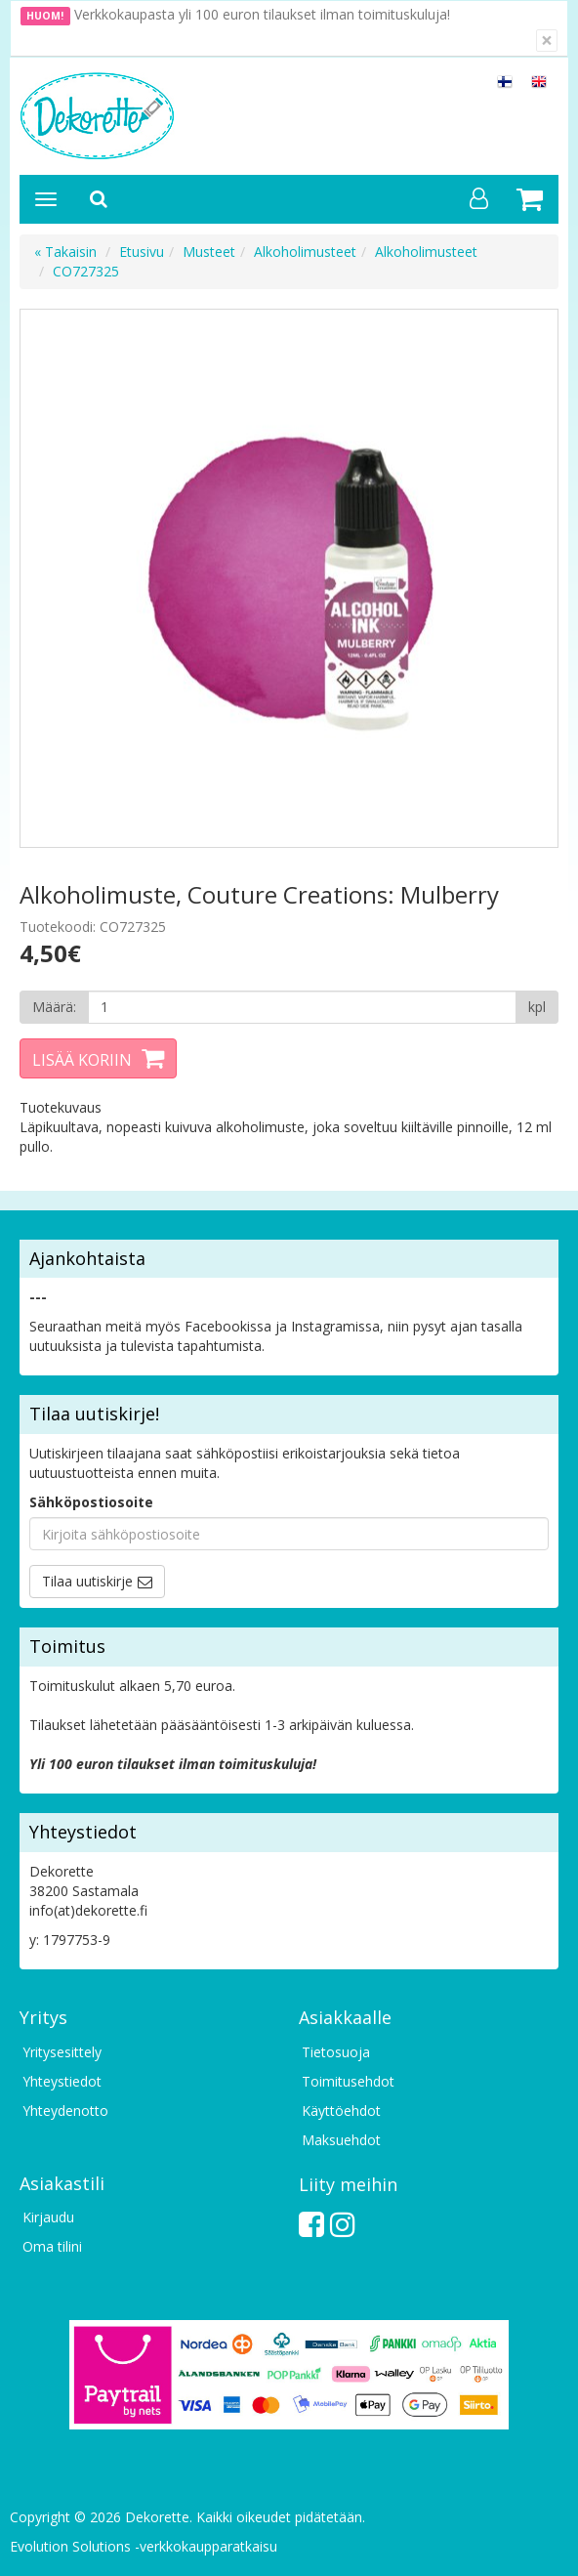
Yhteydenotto (65, 2110)
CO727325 (86, 271)
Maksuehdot (341, 2140)
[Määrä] (302, 1007)
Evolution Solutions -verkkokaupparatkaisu (143, 2546)
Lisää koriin (82, 1060)
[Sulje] (546, 40)
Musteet (209, 251)
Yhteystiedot (62, 2081)
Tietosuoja (336, 2052)
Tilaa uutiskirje (87, 1581)
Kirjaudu (48, 2217)
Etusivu (141, 251)
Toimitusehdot (348, 2081)
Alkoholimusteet (305, 251)
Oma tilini (52, 2246)
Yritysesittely (62, 2052)
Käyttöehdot (341, 2110)
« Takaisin (65, 251)
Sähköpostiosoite (91, 1502)
